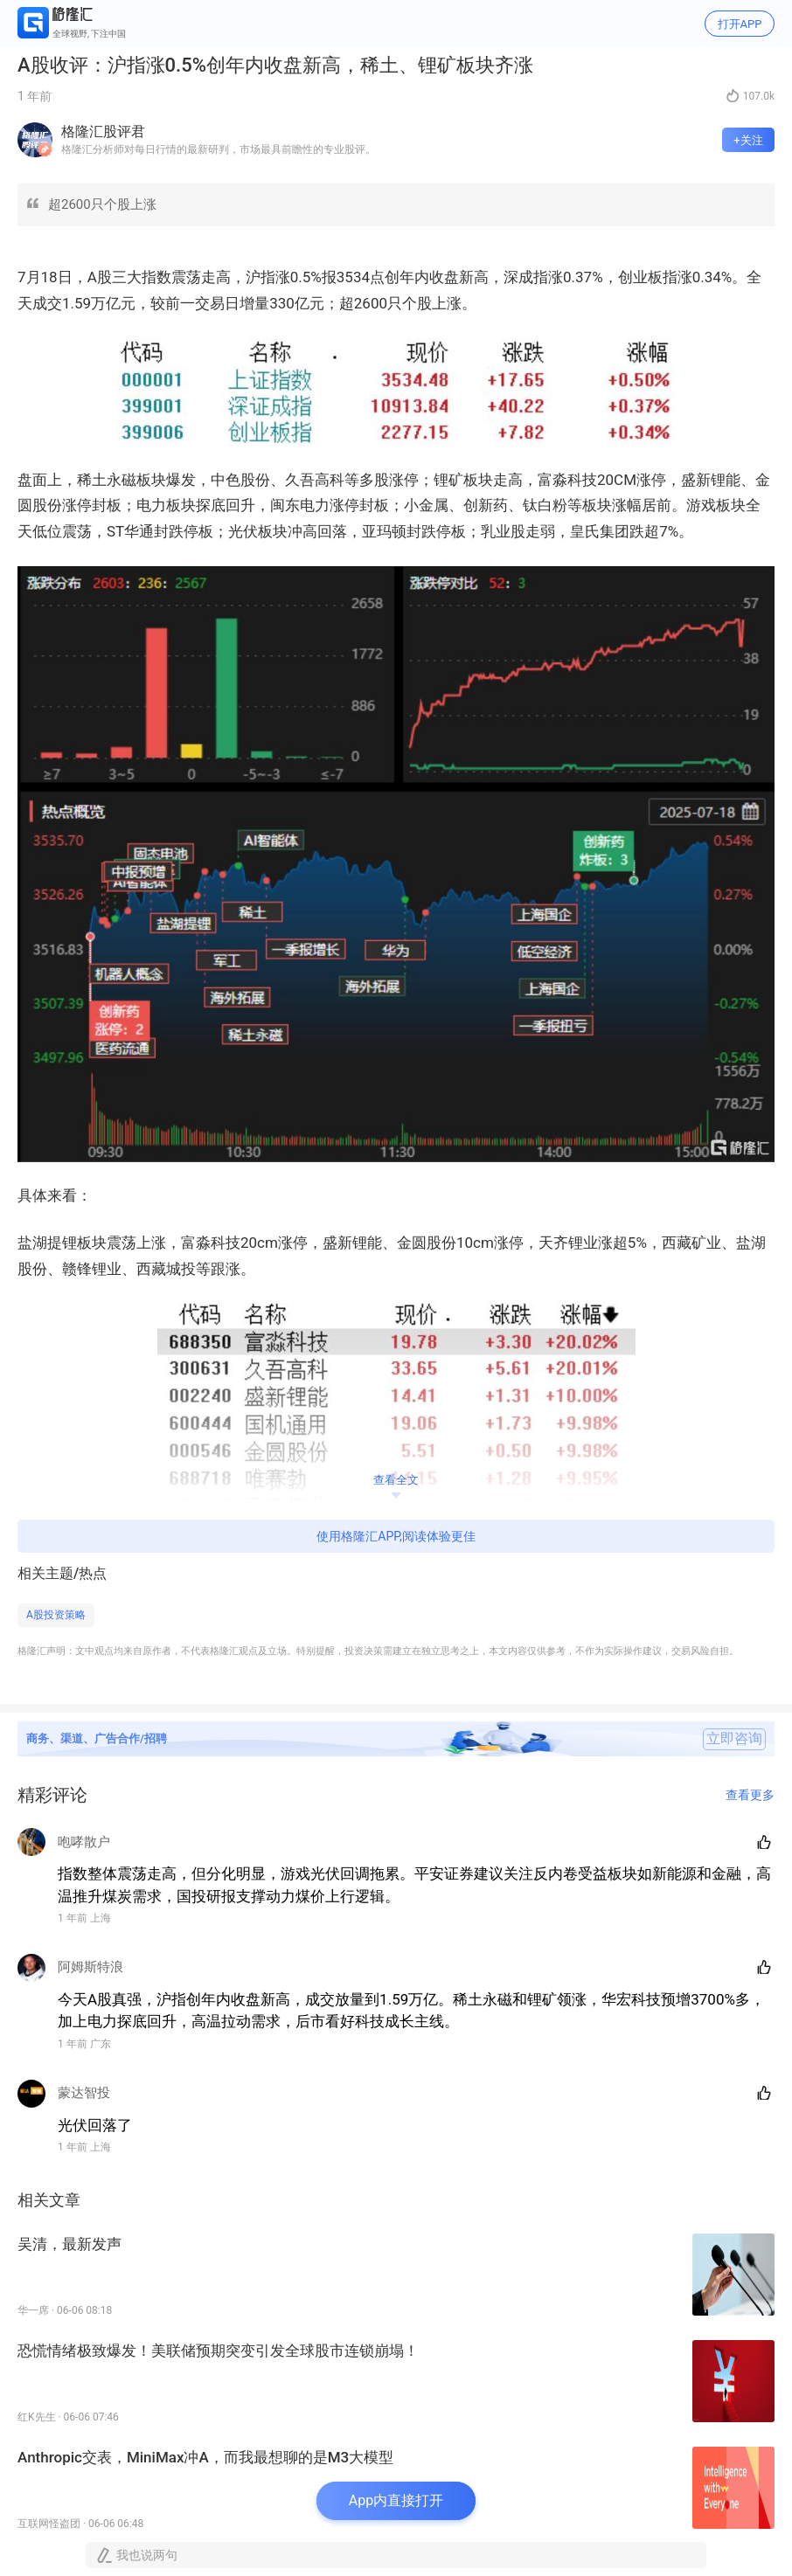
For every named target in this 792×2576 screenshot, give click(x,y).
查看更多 (750, 1795)
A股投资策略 (56, 1615)
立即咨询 (734, 1739)
